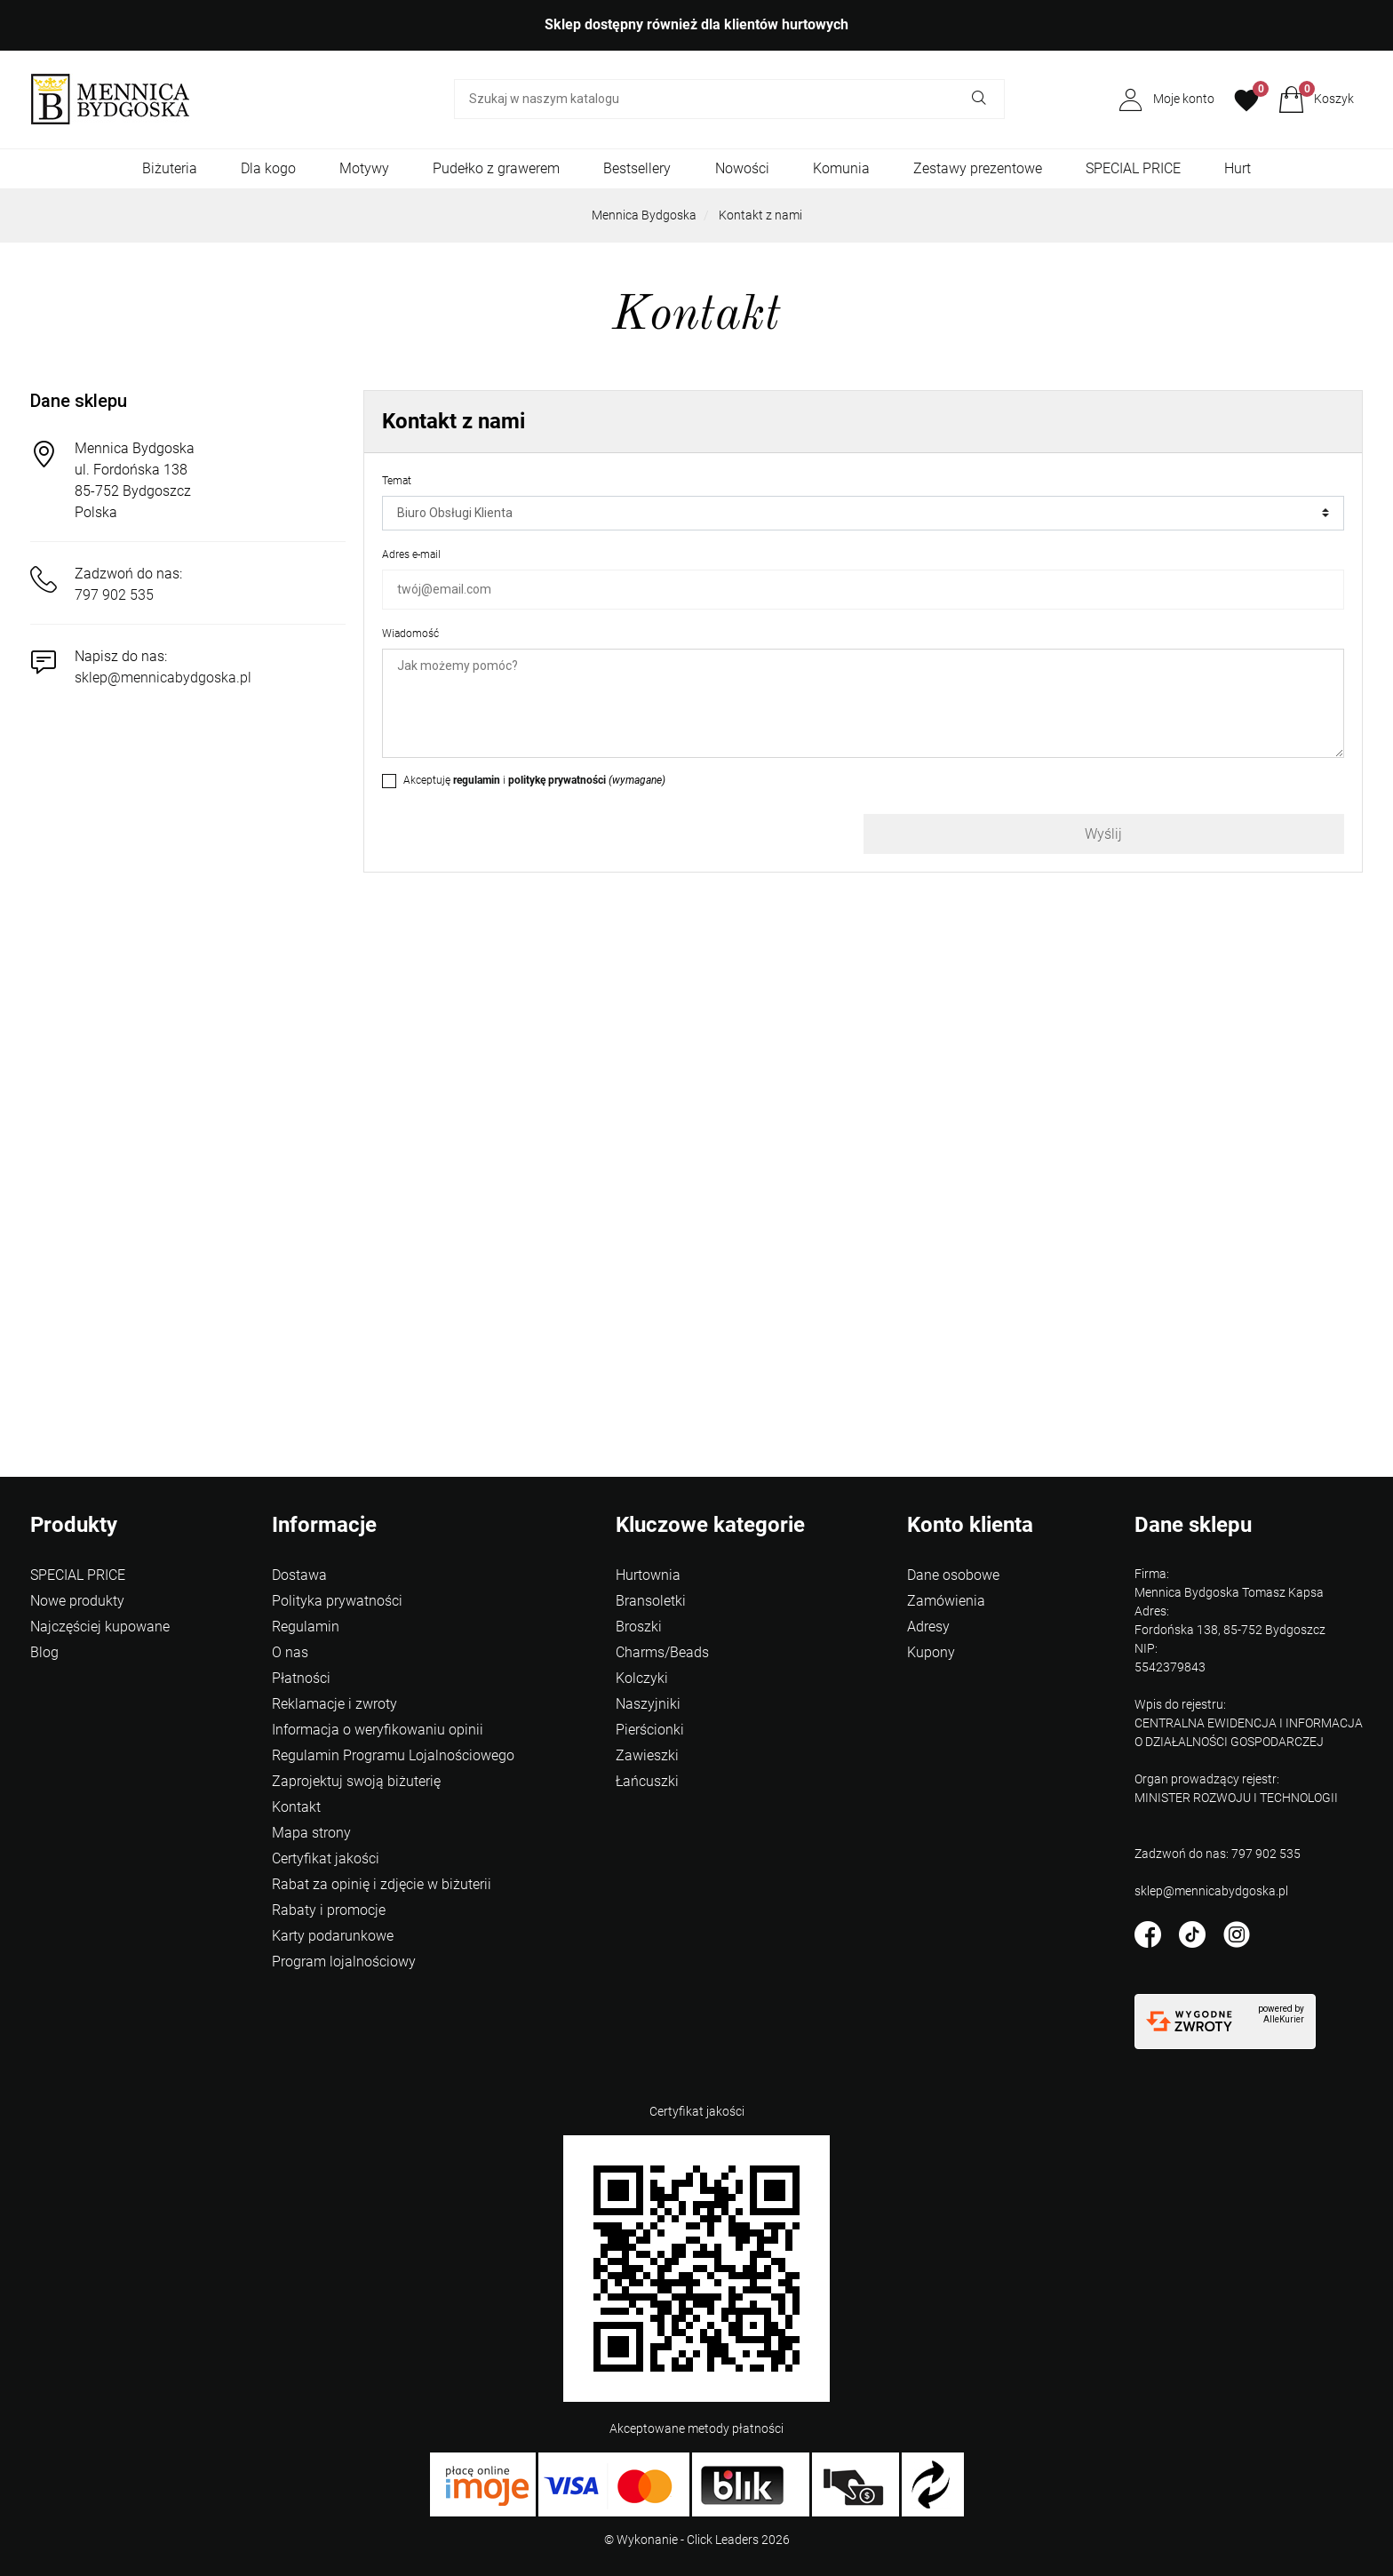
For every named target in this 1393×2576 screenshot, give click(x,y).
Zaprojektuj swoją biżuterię (356, 1781)
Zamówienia (946, 1600)
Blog (44, 1652)
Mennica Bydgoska (644, 215)
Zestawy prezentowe (977, 168)
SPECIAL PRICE (1133, 168)
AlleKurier (1283, 2019)
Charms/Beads (662, 1652)
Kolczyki (642, 1678)
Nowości (742, 168)
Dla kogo (268, 168)
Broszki (639, 1626)
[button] (1316, 99)
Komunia (841, 168)
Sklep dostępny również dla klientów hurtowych (696, 24)
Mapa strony (311, 1832)
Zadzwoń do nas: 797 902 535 (1217, 1853)
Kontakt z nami (760, 215)
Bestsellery (637, 168)
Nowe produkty (77, 1600)
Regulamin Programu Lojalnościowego (393, 1755)
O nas (290, 1652)
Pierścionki (650, 1729)
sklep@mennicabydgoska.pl (163, 677)
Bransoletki (651, 1600)
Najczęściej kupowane (100, 1626)
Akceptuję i (534, 780)
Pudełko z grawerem (496, 168)
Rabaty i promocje (329, 1910)
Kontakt (296, 1806)
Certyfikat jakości (325, 1858)
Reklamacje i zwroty (334, 1703)
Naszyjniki (648, 1703)
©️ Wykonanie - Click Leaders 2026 (697, 2539)
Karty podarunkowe (333, 1935)
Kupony (931, 1652)
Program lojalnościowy (344, 1961)
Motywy (364, 168)
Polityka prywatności (337, 1600)
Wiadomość (410, 633)
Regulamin (305, 1626)
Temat (396, 481)
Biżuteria (169, 168)
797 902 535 (114, 594)
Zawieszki (647, 1755)
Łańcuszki (647, 1781)
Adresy (928, 1626)
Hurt (1237, 168)
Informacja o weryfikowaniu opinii (377, 1729)
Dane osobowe (953, 1575)
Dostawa (299, 1575)
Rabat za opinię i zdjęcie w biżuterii (381, 1884)
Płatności (301, 1678)
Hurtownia (648, 1575)
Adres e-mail (411, 554)
